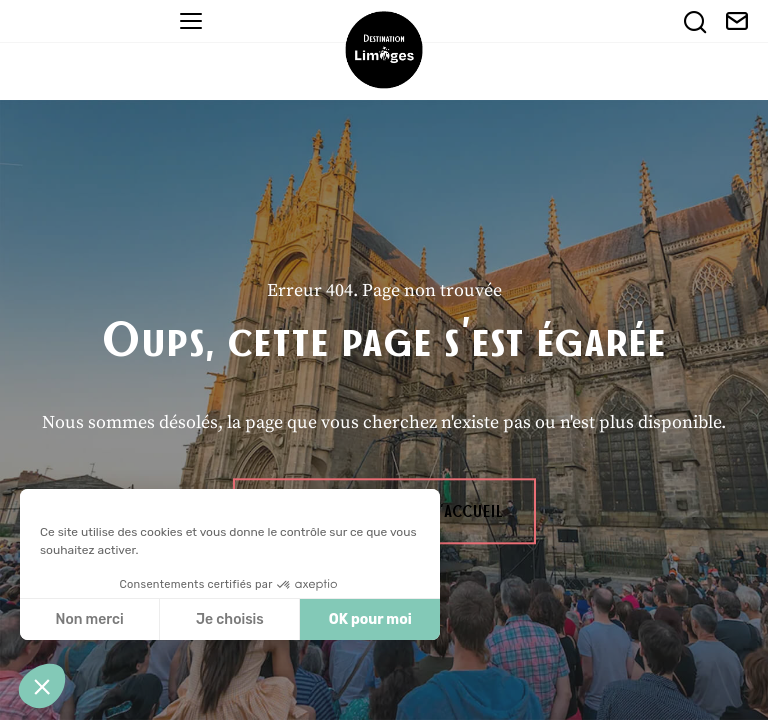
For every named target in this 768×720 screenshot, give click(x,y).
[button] (42, 686)
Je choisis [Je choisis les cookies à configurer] (230, 619)
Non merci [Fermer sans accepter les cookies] (89, 619)
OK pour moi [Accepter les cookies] (370, 619)
